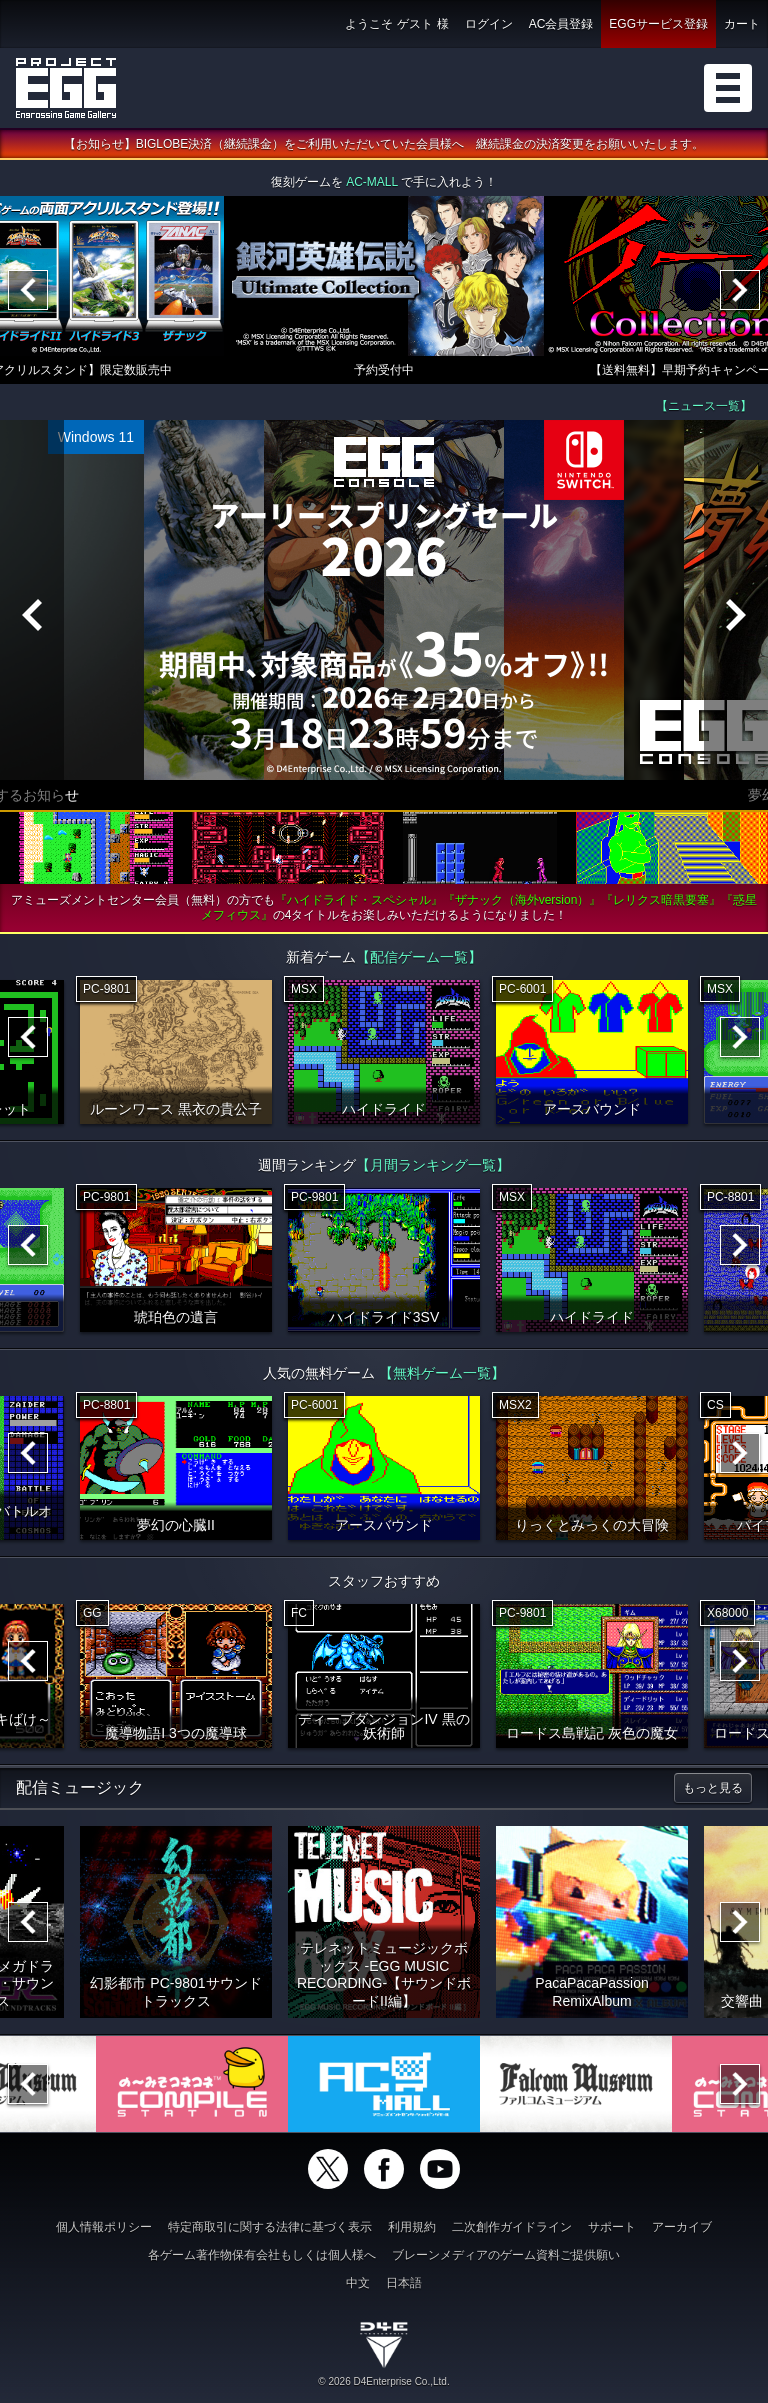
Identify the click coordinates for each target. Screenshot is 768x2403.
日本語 (404, 2283)
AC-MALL (372, 182)
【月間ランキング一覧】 (433, 1165)
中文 (358, 2283)
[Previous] (28, 290)
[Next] (740, 290)
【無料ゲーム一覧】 (442, 1373)
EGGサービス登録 (658, 24)
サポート (612, 2227)
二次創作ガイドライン (512, 2227)
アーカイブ (682, 2227)
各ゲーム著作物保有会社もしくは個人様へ (262, 2255)
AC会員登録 (561, 24)
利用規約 (412, 2227)
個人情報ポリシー (104, 2227)
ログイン (489, 24)
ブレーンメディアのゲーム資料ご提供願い (506, 2255)
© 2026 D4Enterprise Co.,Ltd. (383, 2381)
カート (742, 24)
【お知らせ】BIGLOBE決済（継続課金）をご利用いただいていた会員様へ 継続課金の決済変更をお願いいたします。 (384, 144)
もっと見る (713, 1788)
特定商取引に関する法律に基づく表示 (270, 2227)
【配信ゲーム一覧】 (419, 957)
